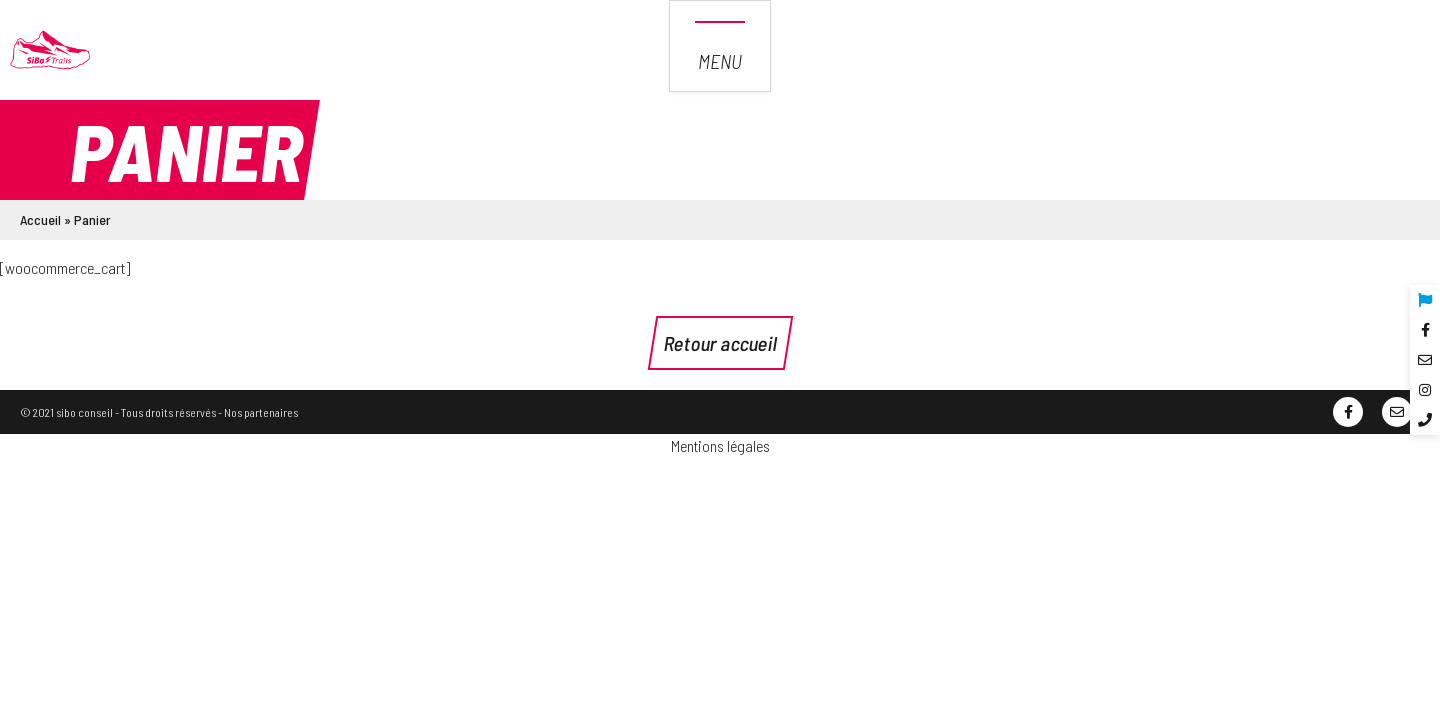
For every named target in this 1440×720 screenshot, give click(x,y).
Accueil (40, 219)
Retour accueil (720, 343)
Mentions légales (720, 445)
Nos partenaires (261, 412)
